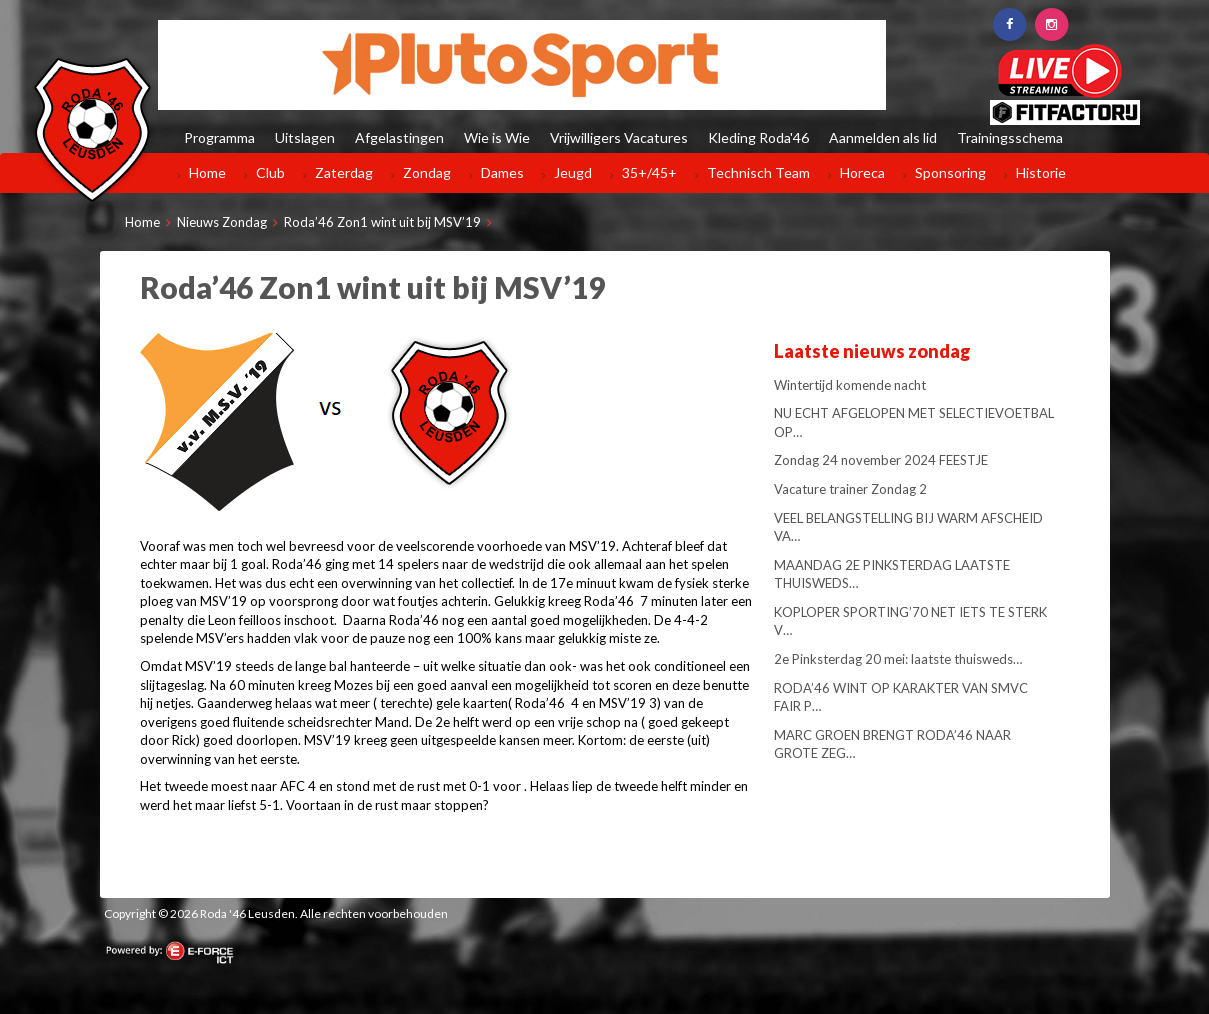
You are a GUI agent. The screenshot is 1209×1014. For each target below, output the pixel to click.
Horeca (862, 172)
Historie (1041, 172)
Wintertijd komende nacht (850, 385)
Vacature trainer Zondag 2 (850, 489)
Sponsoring (950, 172)
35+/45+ (649, 172)
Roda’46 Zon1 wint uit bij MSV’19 (382, 222)
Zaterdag (344, 172)
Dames (502, 172)
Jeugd (573, 172)
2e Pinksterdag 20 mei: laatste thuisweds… (898, 659)
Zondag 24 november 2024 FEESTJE (881, 460)
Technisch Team (758, 172)
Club (270, 172)
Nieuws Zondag (222, 222)
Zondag (427, 172)
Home (207, 172)
